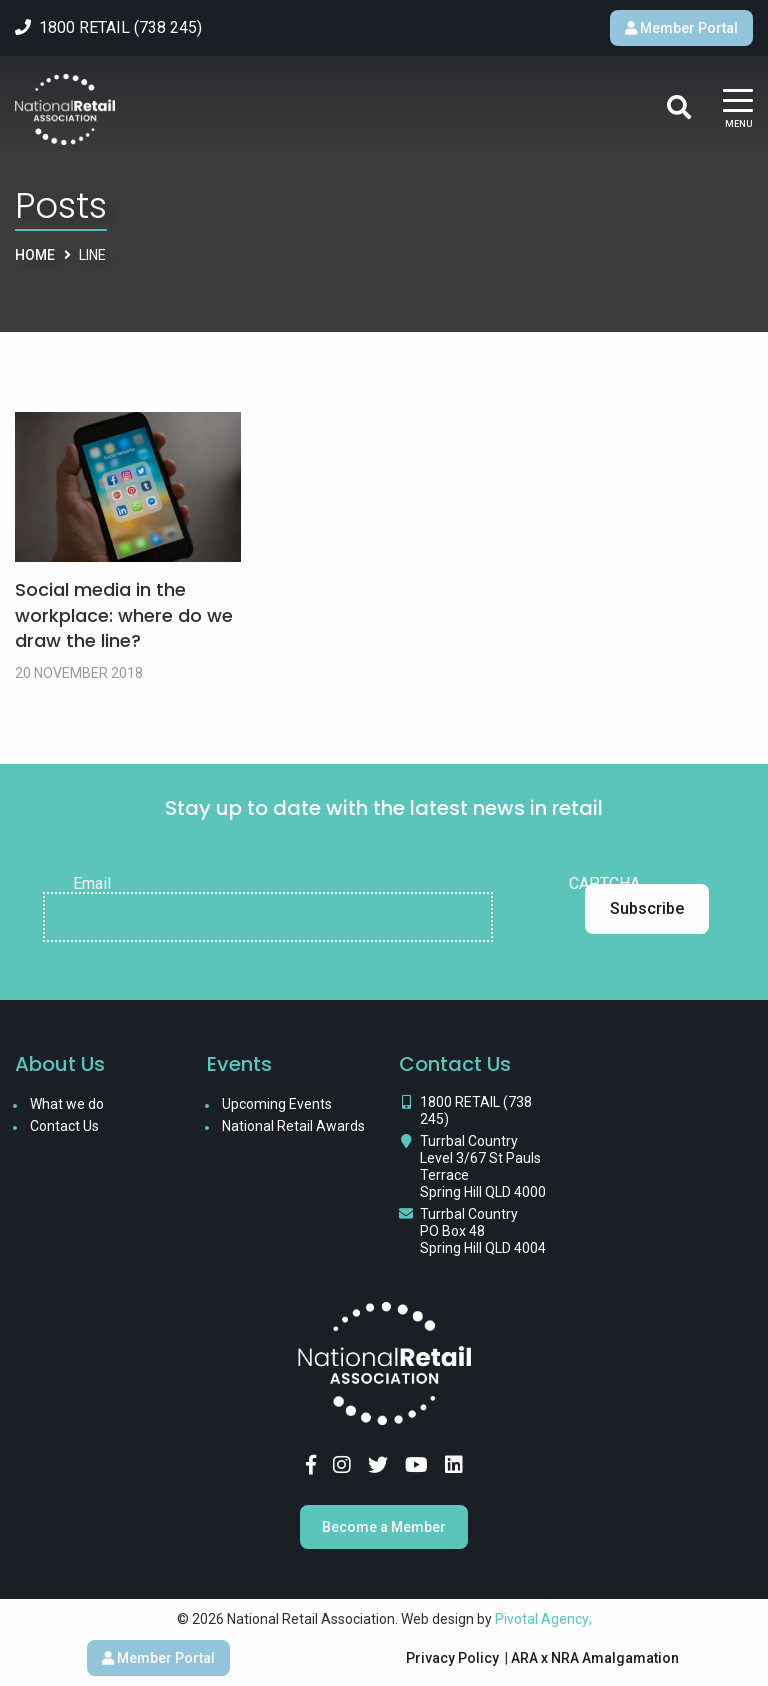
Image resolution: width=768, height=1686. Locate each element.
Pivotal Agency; (543, 1619)
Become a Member (384, 1527)
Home (35, 255)
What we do (67, 1104)
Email (92, 884)
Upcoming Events (277, 1104)
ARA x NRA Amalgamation (595, 1658)
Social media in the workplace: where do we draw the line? (124, 614)
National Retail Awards (293, 1126)
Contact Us (64, 1126)
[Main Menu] (738, 109)
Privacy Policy (452, 1658)
